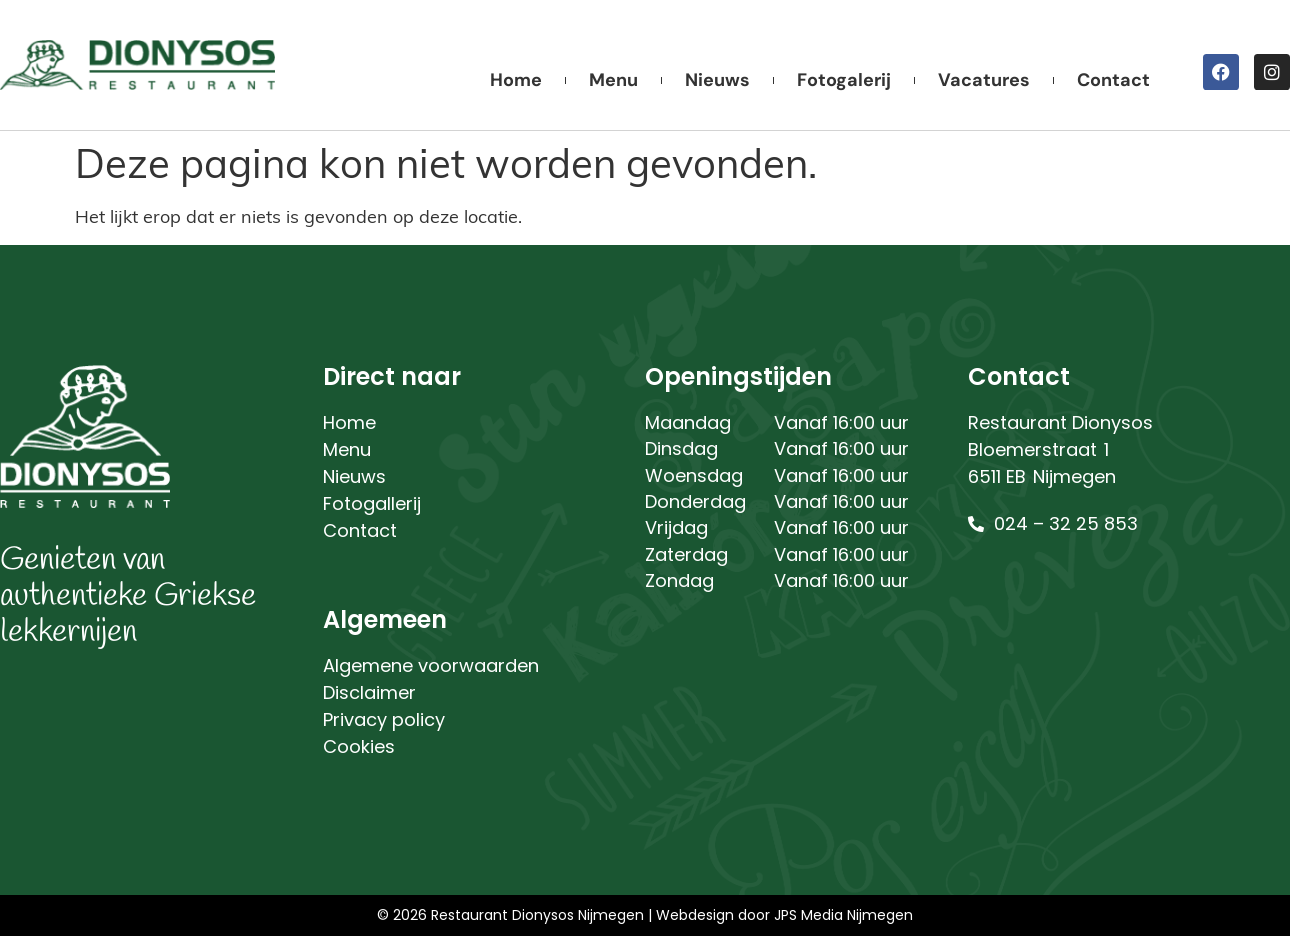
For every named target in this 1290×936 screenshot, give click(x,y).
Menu (613, 80)
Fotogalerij (844, 80)
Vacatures (984, 80)
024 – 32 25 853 (1066, 523)
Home (516, 80)
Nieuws (717, 80)
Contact (1113, 80)
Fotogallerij (372, 503)
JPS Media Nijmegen (843, 915)
